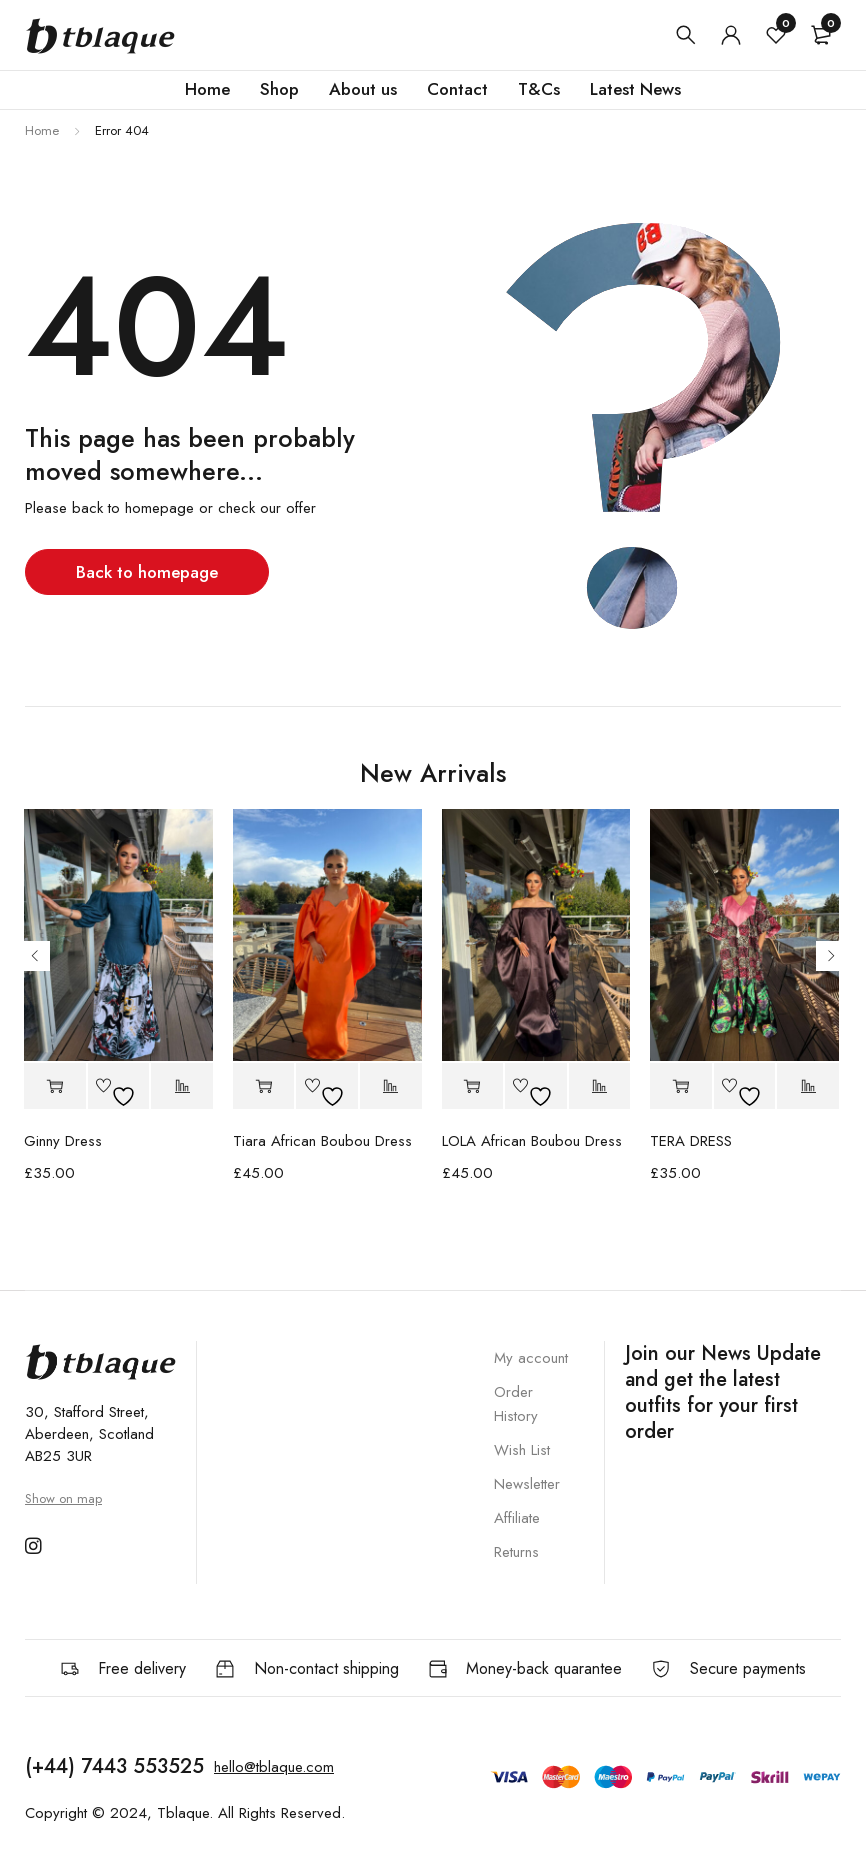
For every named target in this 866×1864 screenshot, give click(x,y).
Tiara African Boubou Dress (322, 1141)
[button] (55, 1086)
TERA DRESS (691, 1141)
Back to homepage (147, 572)
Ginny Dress (63, 1141)
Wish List (522, 1450)
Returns (516, 1552)
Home (42, 130)
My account (531, 1358)
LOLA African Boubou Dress (532, 1141)
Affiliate (517, 1518)
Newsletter (527, 1484)
